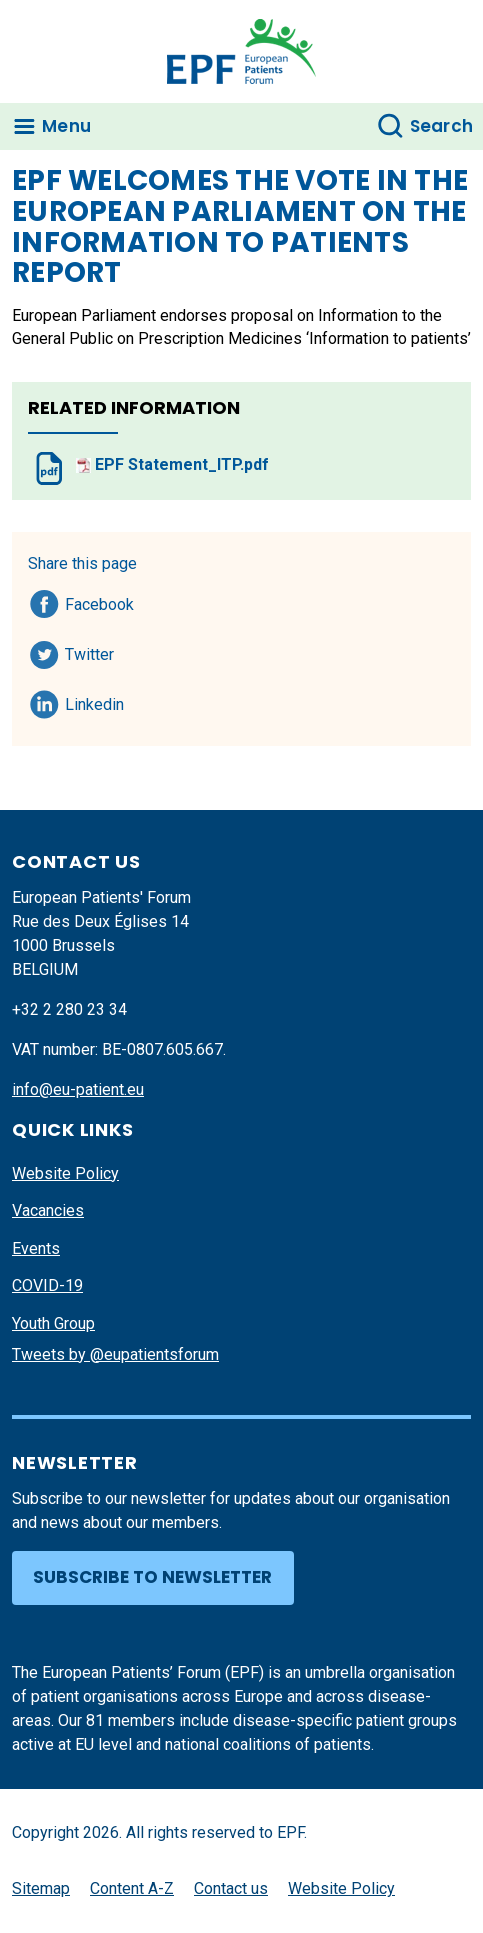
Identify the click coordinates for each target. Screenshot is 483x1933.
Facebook (99, 601)
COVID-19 (47, 1285)
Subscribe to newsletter (152, 1577)
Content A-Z (132, 1888)
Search (442, 126)
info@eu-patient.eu (78, 1089)
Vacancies (48, 1210)
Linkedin (95, 701)
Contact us (231, 1888)
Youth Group (53, 1323)
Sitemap (41, 1888)
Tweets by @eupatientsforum (115, 1354)
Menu (66, 126)
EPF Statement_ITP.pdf (172, 464)
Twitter (95, 651)
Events (36, 1248)
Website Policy (65, 1173)
